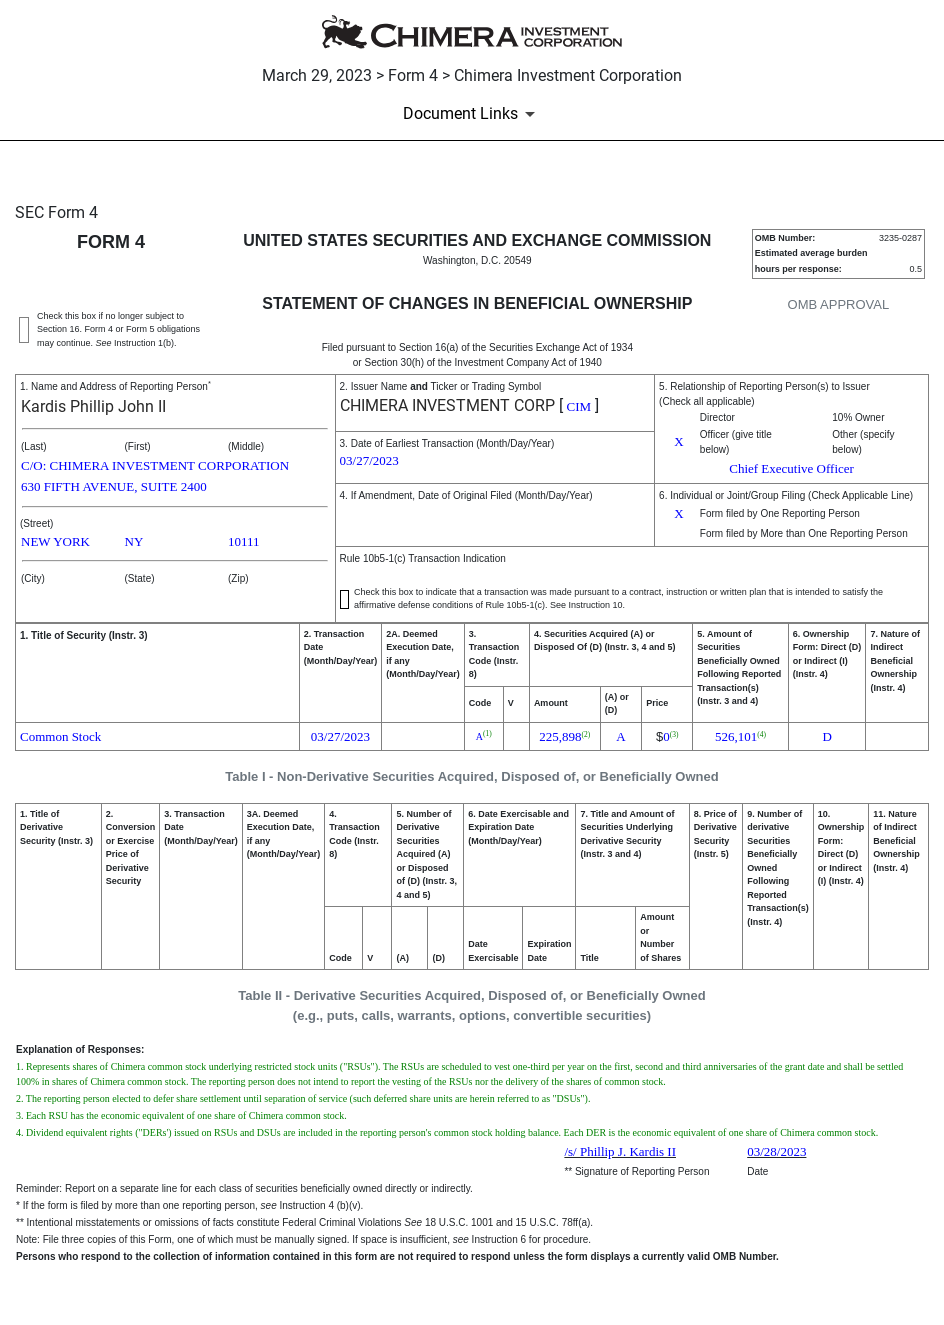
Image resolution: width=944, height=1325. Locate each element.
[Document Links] (472, 114)
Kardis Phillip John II (93, 406)
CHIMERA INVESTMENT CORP (447, 405)
